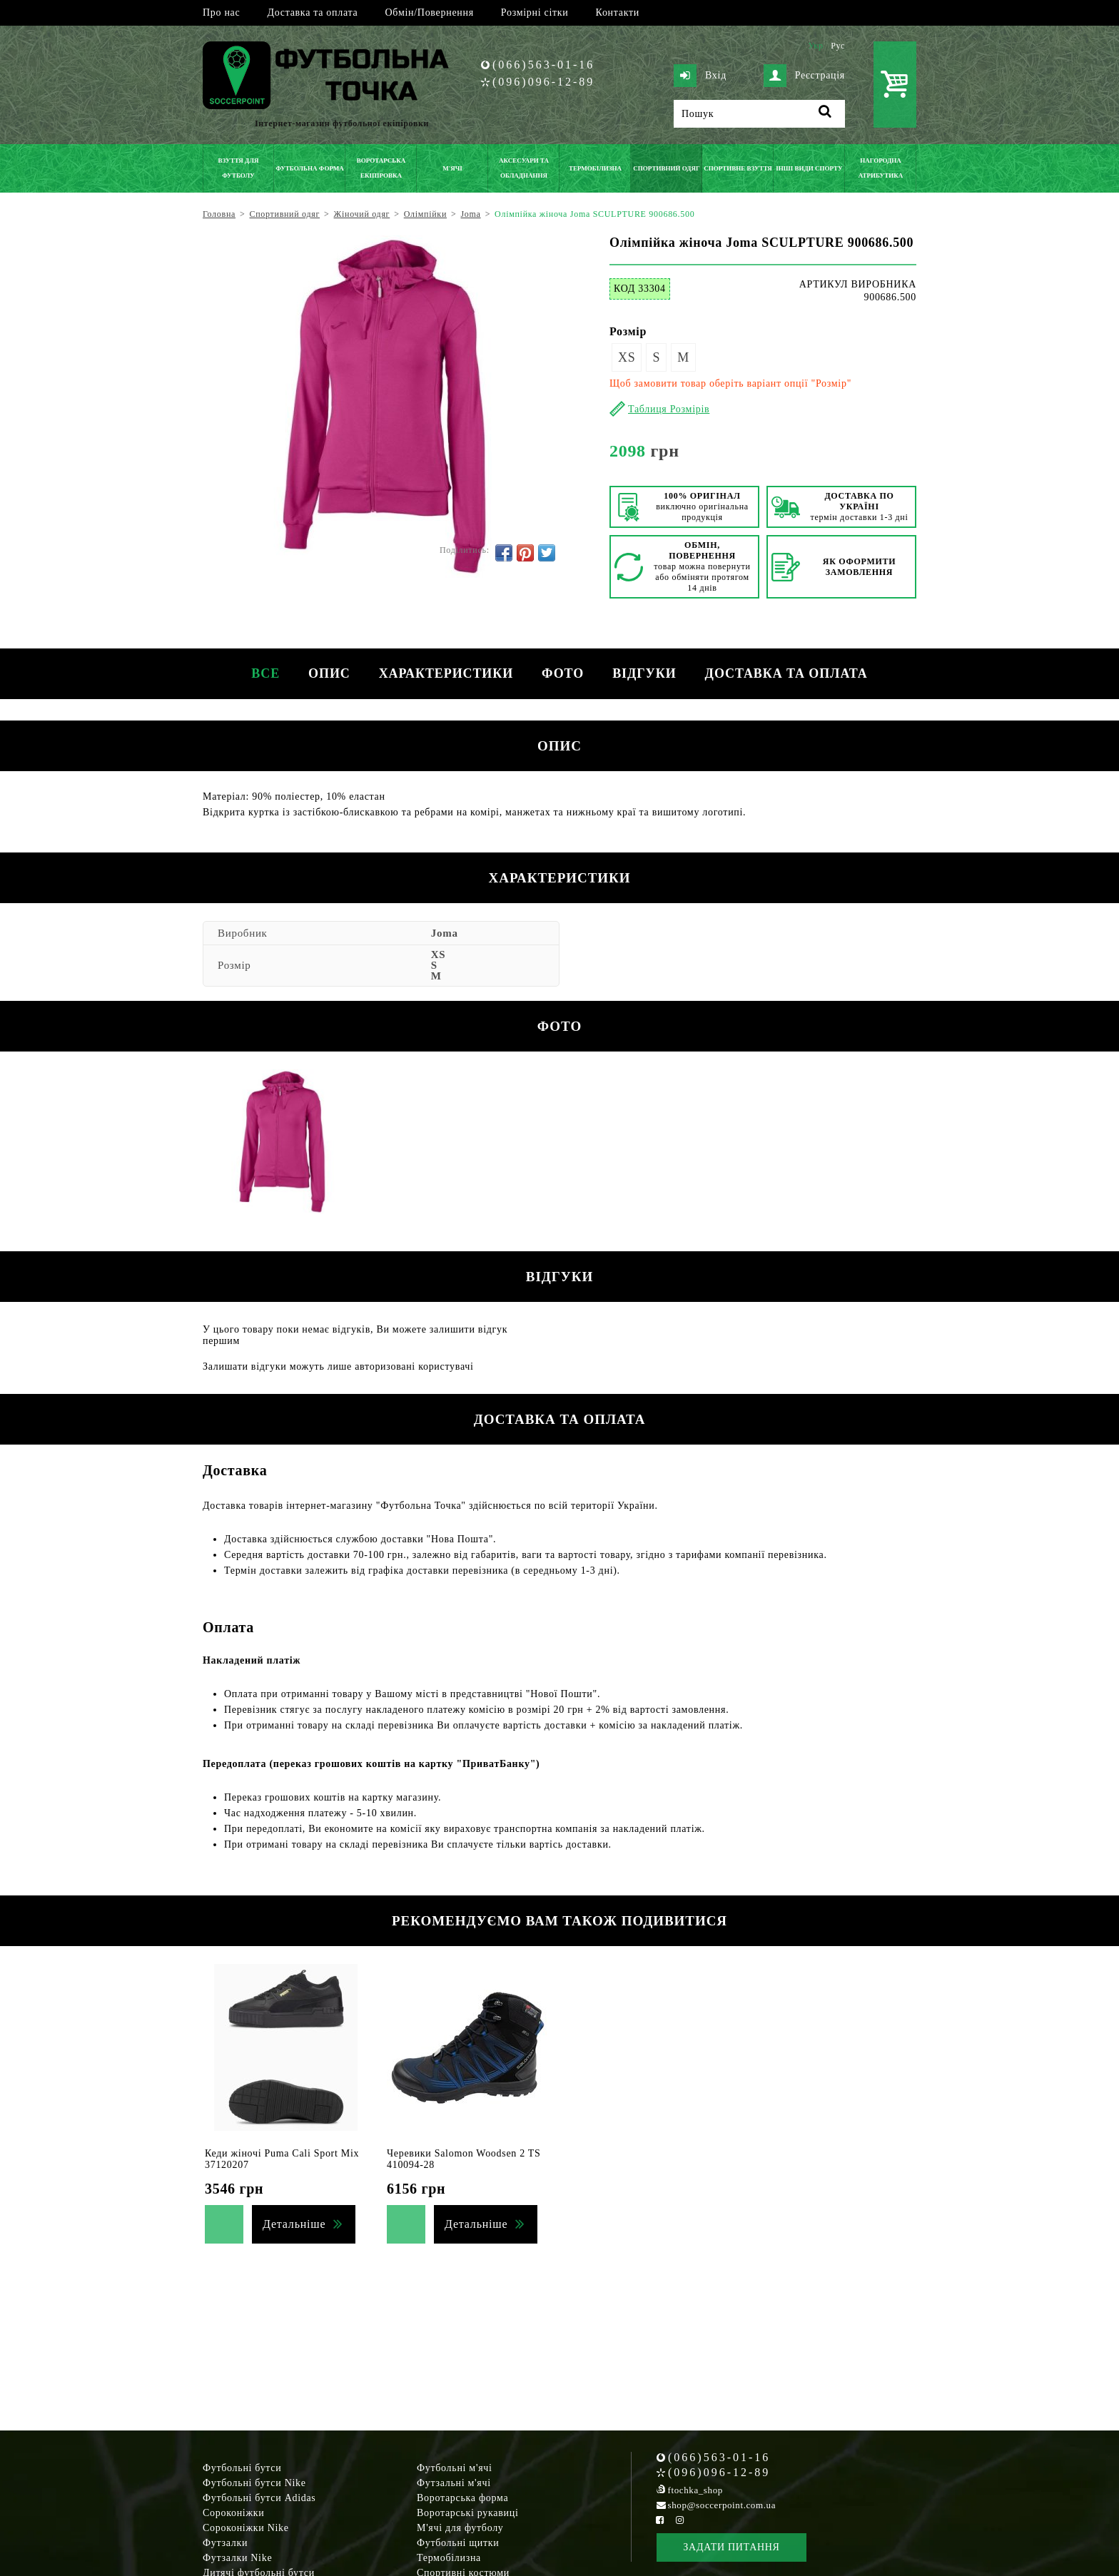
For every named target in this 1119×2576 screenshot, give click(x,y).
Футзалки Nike (237, 2557)
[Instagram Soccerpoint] (679, 2520)
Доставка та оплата (312, 12)
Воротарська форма (462, 2498)
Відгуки (644, 673)
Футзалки (225, 2542)
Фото (563, 673)
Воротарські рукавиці (468, 2513)
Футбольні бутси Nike (254, 2483)
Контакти (617, 12)
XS (626, 357)
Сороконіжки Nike (246, 2527)
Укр (815, 46)
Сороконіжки (233, 2513)
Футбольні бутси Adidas (259, 2498)
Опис (329, 673)
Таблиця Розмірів (668, 409)
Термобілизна (449, 2557)
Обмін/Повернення (429, 12)
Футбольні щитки (458, 2542)
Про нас (221, 12)
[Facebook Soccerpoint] (660, 2520)
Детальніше (294, 2224)
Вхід (700, 75)
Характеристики (446, 673)
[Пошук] (759, 114)
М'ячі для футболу (460, 2527)
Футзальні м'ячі (454, 2483)
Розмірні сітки (535, 12)
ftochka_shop (695, 2490)
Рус (838, 46)
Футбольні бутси (242, 2468)
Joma (444, 933)
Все (265, 673)
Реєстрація (804, 75)
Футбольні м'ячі (454, 2468)
